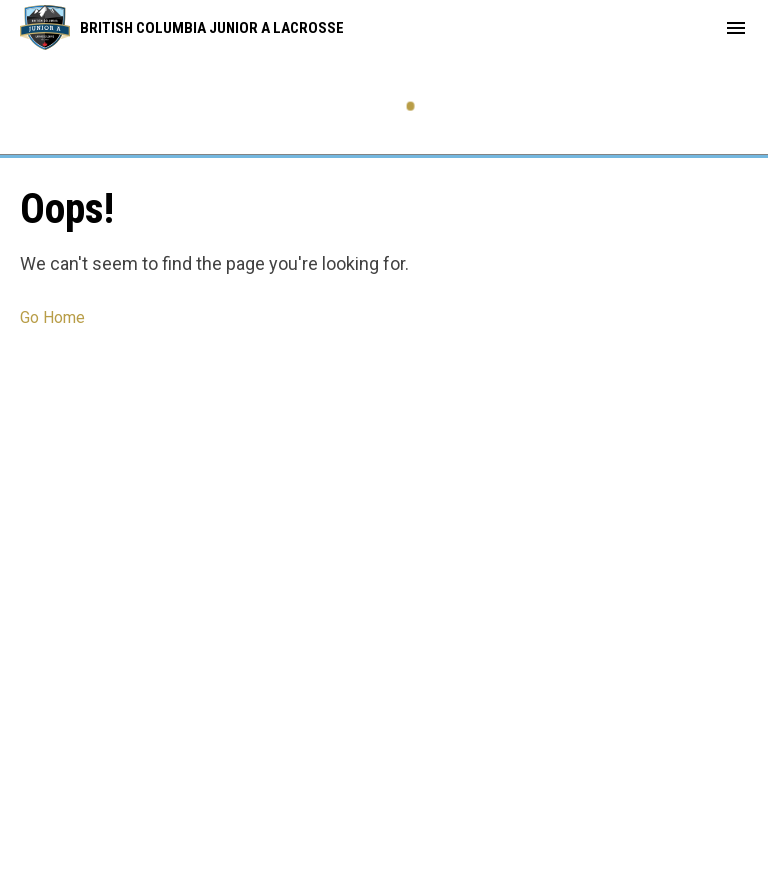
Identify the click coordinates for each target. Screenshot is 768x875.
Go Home (52, 317)
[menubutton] (736, 28)
